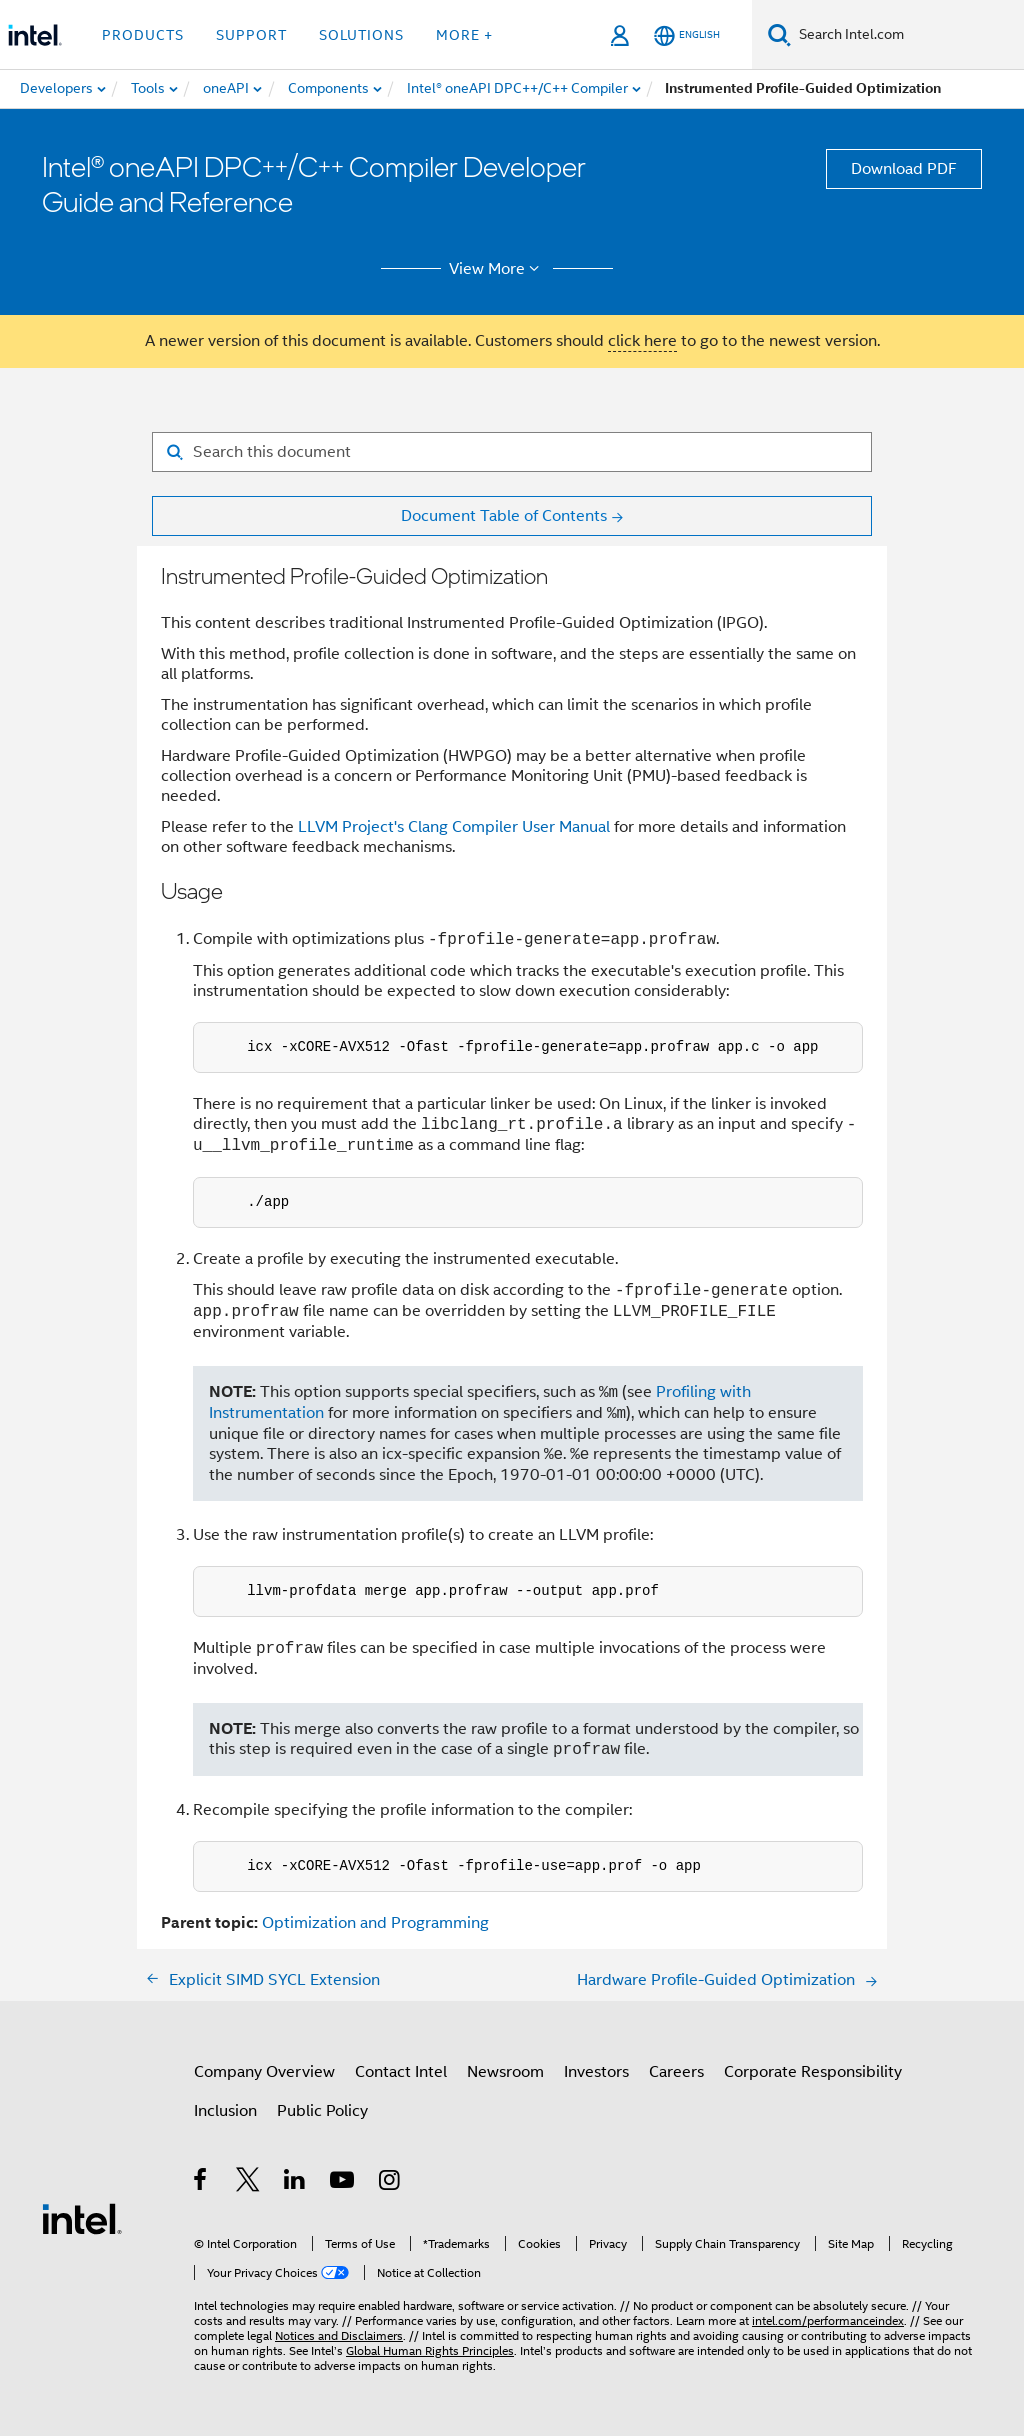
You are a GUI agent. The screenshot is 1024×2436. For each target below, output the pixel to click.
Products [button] (143, 35)
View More (497, 269)
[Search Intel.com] (907, 35)
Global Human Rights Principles (430, 2350)
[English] (687, 35)
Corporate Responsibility (813, 2072)
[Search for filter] (512, 452)
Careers (676, 2072)
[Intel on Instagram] (390, 2183)
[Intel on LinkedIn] (295, 2183)
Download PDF (904, 169)
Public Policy (322, 2111)
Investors (596, 2072)
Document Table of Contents (504, 516)
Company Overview (264, 2072)
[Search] (779, 34)
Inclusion (225, 2111)
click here (642, 341)
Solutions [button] (361, 35)
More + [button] (464, 35)
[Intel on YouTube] (343, 2183)
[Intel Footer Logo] (82, 2218)
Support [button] (251, 35)
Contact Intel (401, 2072)
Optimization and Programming (375, 1923)
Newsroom (505, 2072)
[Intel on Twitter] (248, 2183)
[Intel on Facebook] (201, 2183)
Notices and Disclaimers (339, 2335)
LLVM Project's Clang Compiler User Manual (454, 827)
